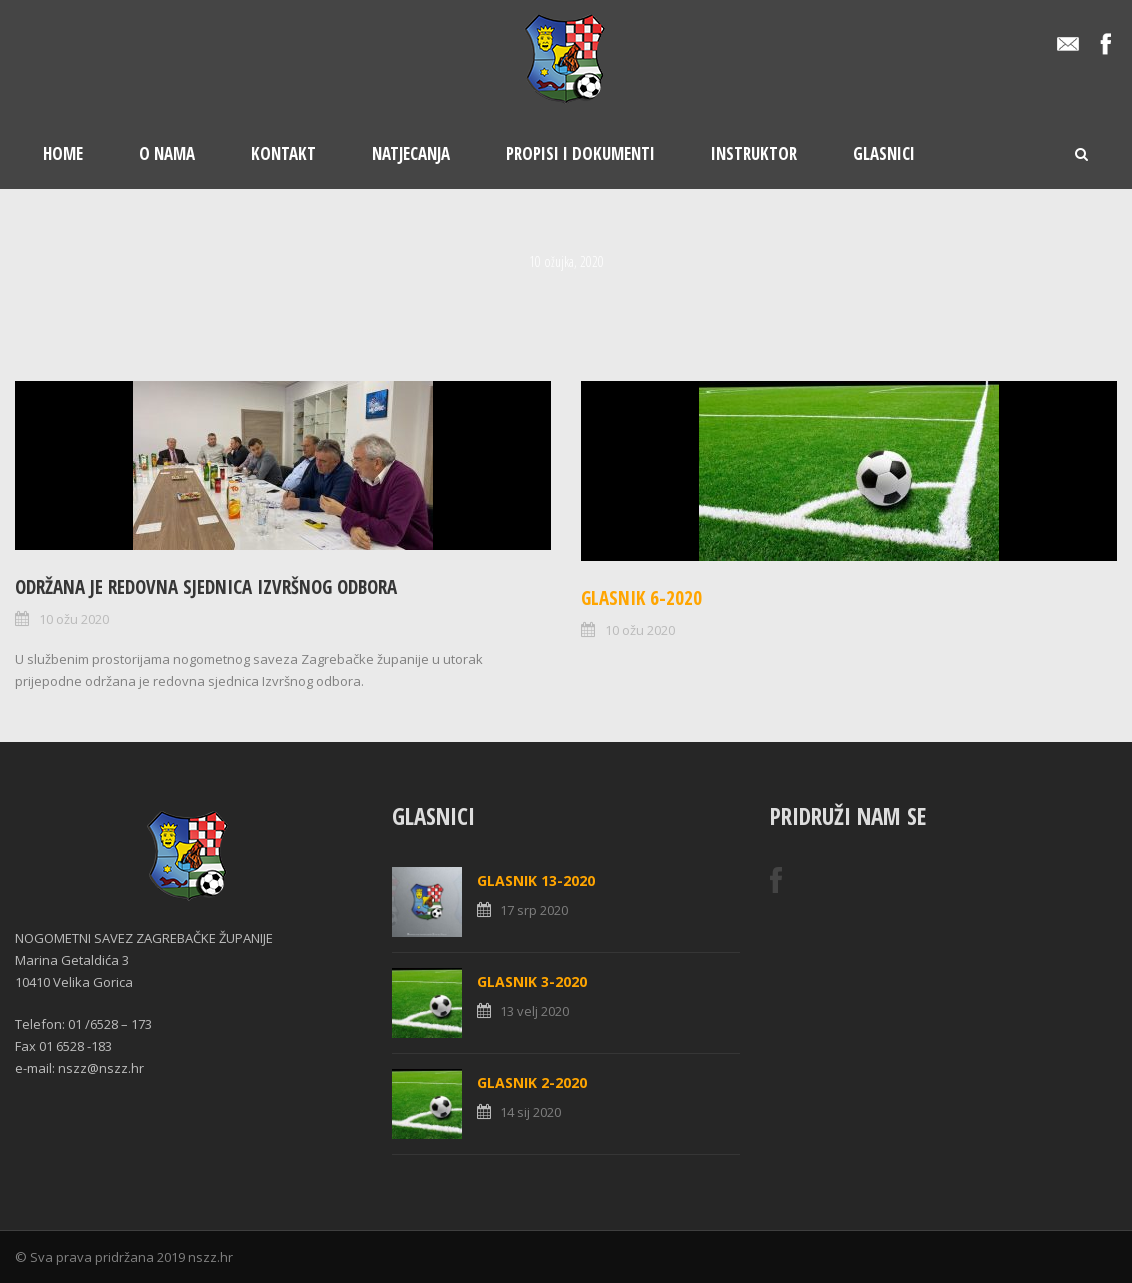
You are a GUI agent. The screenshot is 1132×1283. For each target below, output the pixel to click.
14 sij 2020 (530, 1112)
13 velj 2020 (534, 1011)
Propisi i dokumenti (580, 153)
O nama (167, 153)
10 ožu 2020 (74, 619)
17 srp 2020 (534, 910)
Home (63, 153)
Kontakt (283, 153)
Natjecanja (411, 153)
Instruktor (754, 153)
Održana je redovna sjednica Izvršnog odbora (206, 587)
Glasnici (884, 153)
